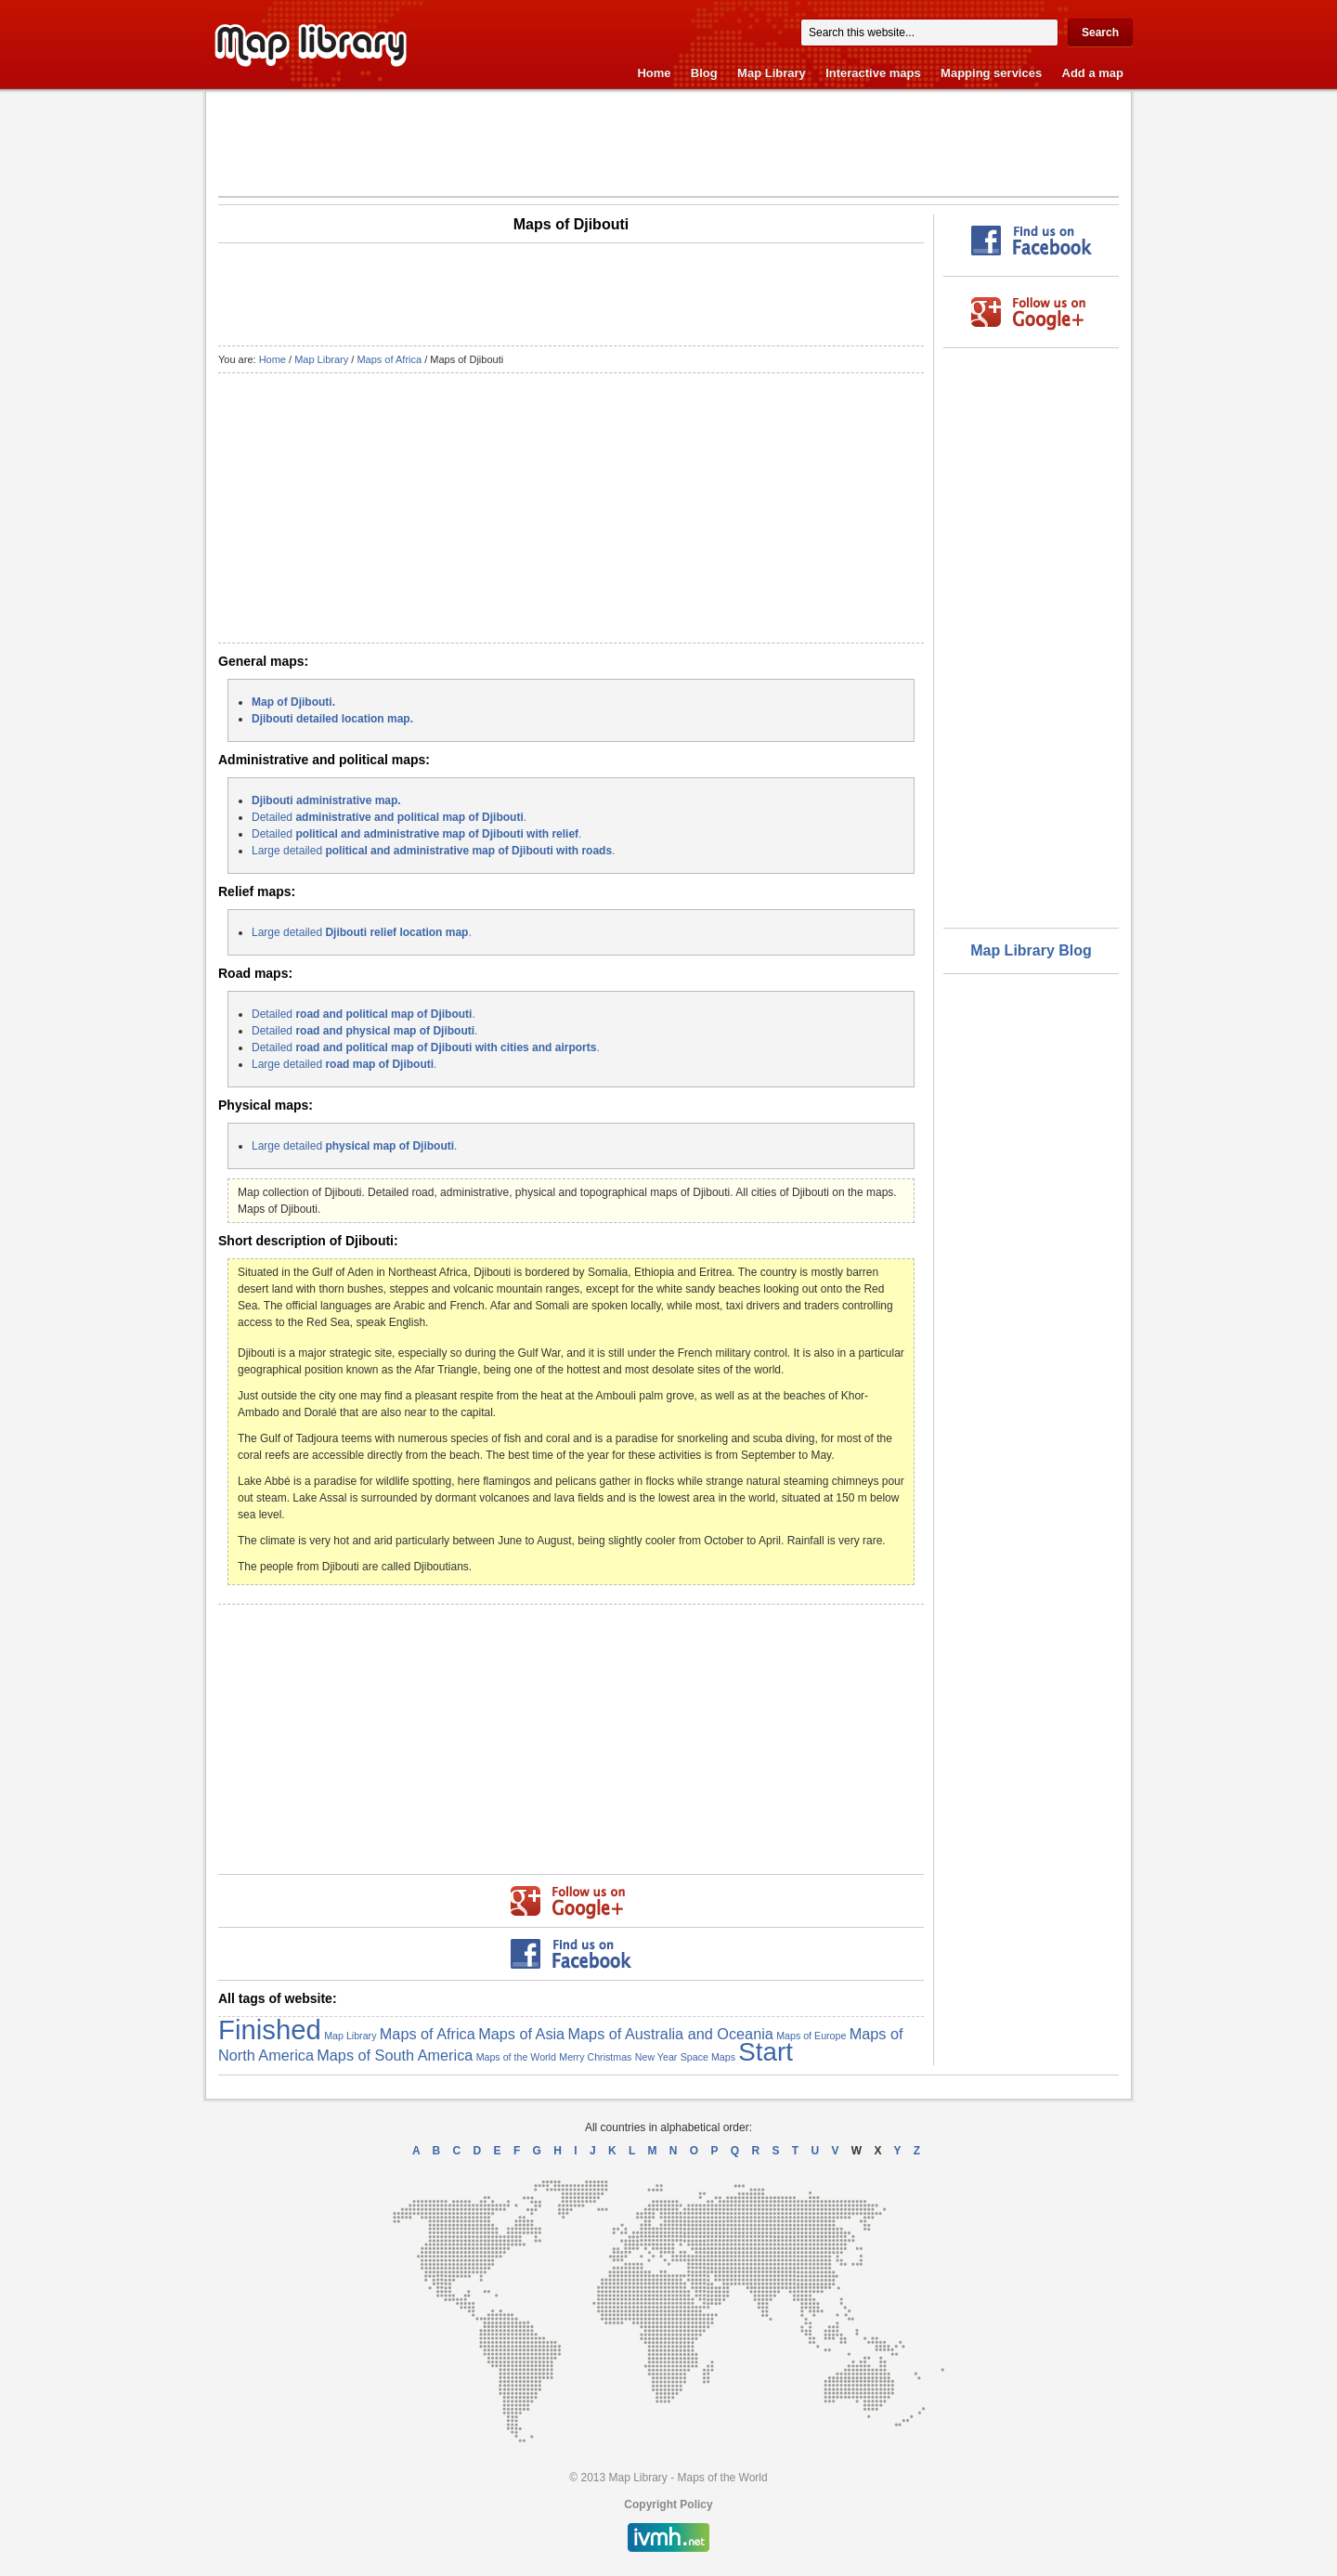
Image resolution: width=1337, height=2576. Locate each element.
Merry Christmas (595, 2056)
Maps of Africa (389, 359)
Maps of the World (516, 2056)
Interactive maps (873, 73)
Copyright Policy (668, 2504)
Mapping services (991, 73)
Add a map (1092, 73)
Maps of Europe (811, 2035)
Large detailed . (433, 850)
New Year (656, 2056)
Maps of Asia (521, 2033)
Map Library (771, 73)
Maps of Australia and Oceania (670, 2033)
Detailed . (389, 817)
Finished (269, 2029)
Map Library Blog (1031, 950)
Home (653, 73)
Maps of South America (395, 2055)
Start (765, 2051)
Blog (704, 73)
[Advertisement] (668, 143)
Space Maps (708, 2056)
